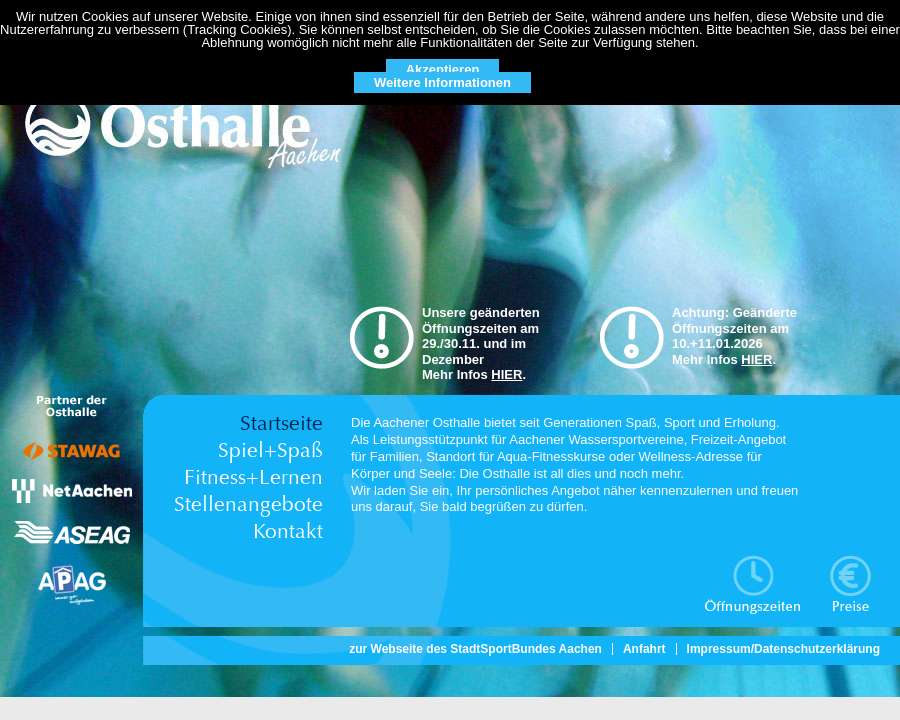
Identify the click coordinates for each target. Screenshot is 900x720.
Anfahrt (644, 649)
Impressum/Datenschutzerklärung (783, 649)
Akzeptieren (443, 69)
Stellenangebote (248, 504)
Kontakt (288, 531)
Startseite (281, 423)
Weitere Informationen (442, 82)
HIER (506, 374)
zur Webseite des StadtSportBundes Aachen (475, 649)
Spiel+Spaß (270, 450)
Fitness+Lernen (253, 477)
